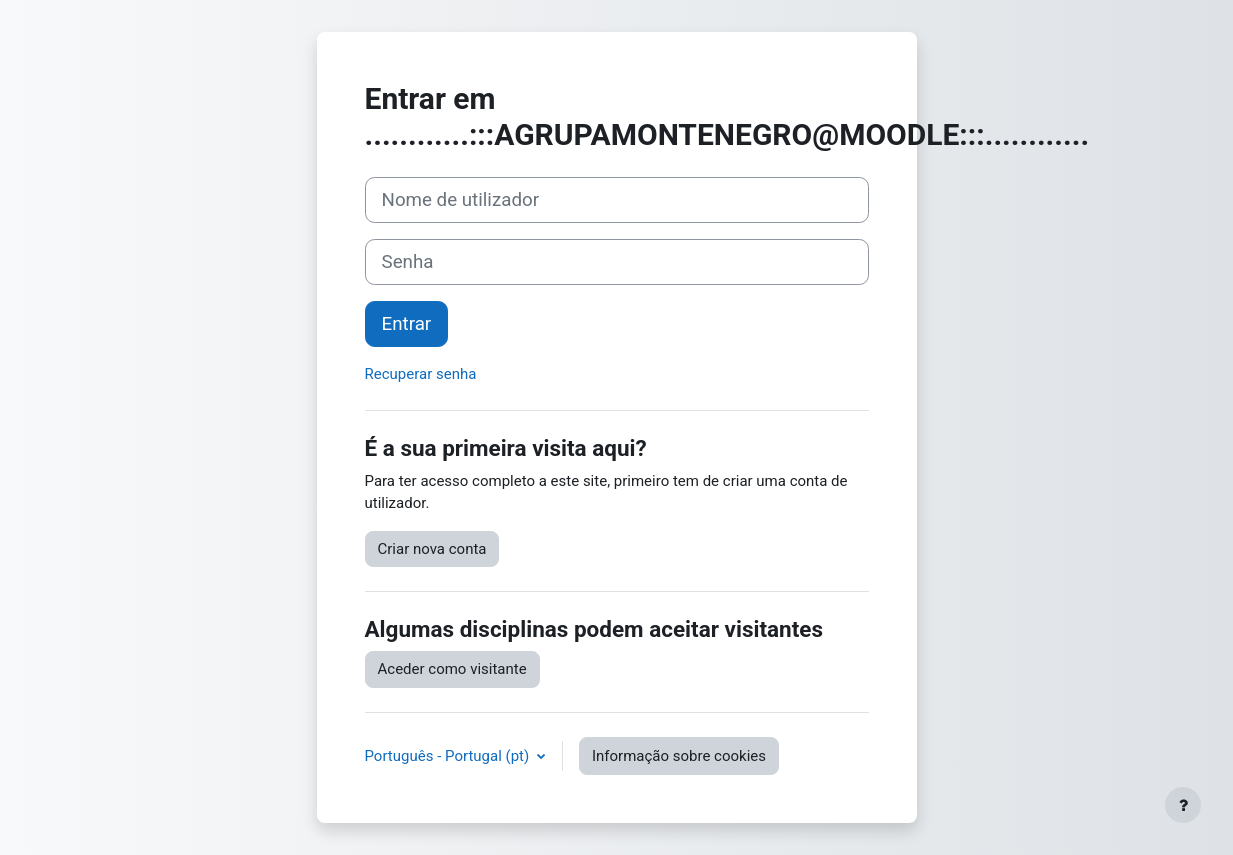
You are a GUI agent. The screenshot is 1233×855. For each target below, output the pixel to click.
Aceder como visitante (452, 669)
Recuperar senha (421, 374)
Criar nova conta (432, 549)
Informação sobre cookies (679, 756)
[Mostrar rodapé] (1183, 805)
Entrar (407, 324)
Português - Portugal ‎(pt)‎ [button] (449, 756)
